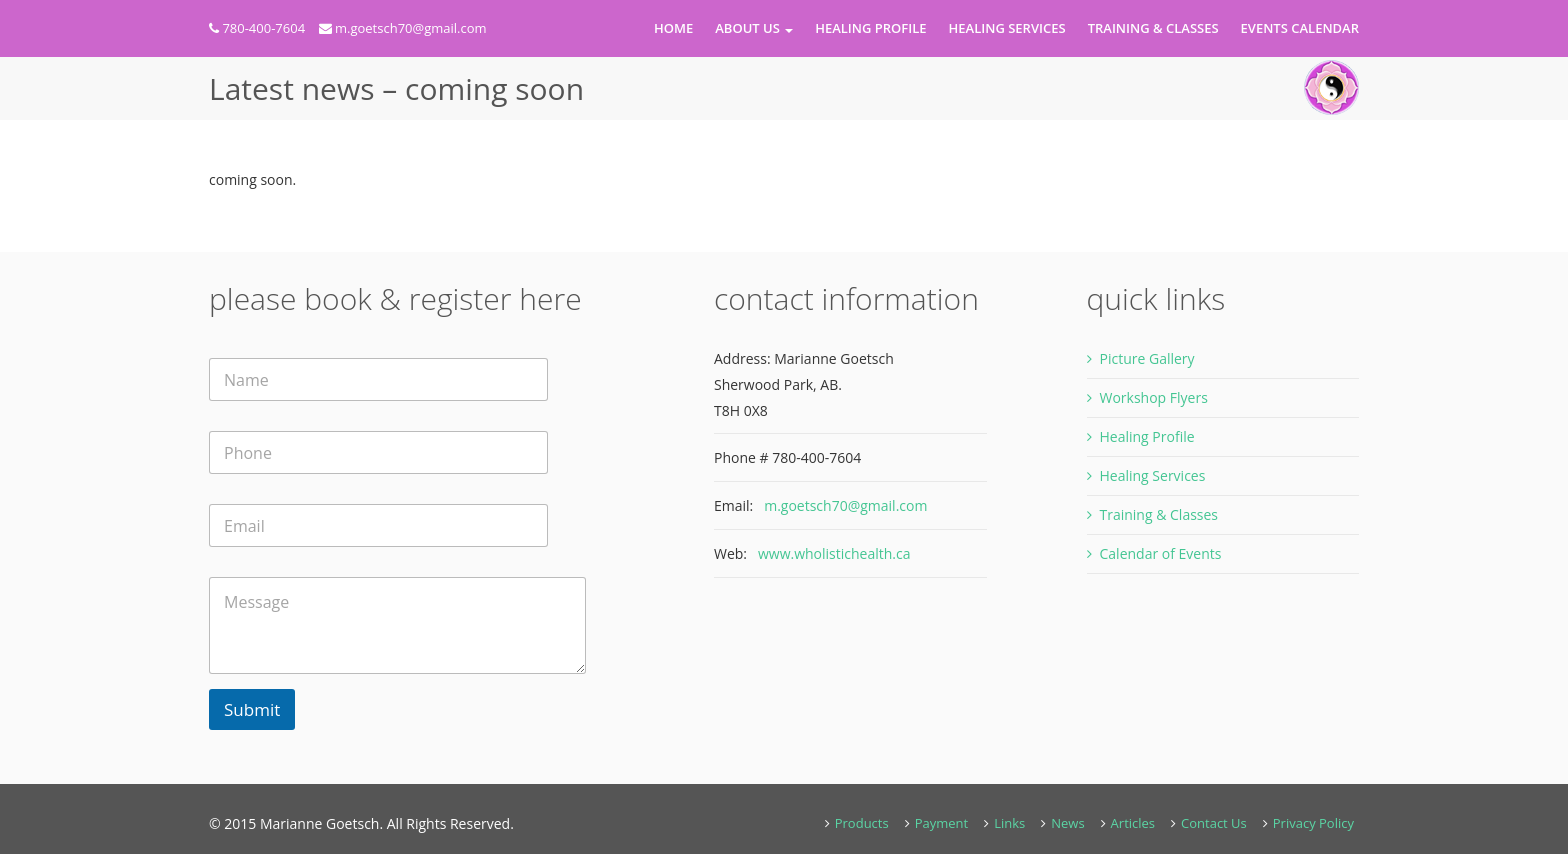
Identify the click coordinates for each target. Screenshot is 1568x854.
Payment (942, 823)
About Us (754, 28)
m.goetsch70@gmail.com (411, 28)
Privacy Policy (1313, 823)
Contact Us (1214, 823)
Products (862, 823)
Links (1009, 823)
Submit (252, 709)
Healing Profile (870, 28)
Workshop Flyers (1154, 397)
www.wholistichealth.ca (834, 553)
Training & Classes (1153, 28)
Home (673, 28)
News (1067, 823)
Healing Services (1007, 28)
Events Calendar (1300, 28)
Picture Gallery (1147, 358)
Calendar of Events (1161, 553)
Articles (1133, 823)
